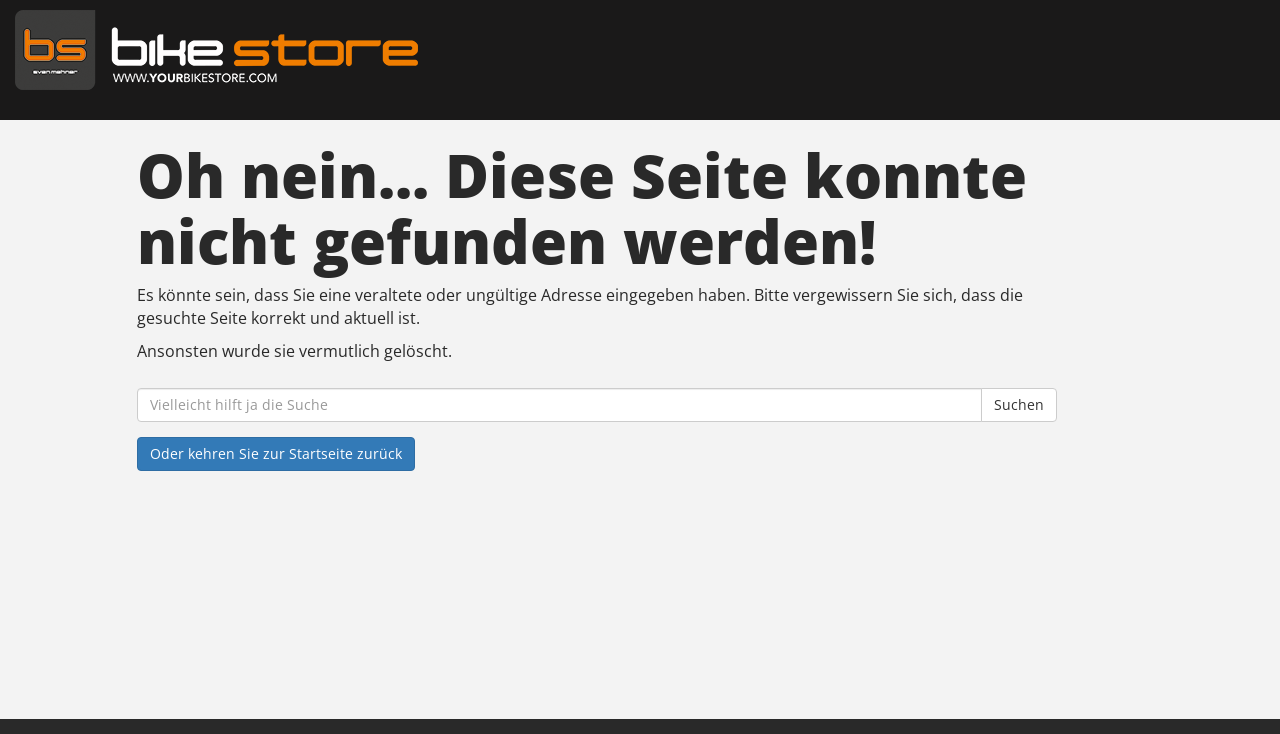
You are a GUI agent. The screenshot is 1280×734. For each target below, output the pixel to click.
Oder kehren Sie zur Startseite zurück (276, 453)
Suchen (1019, 404)
